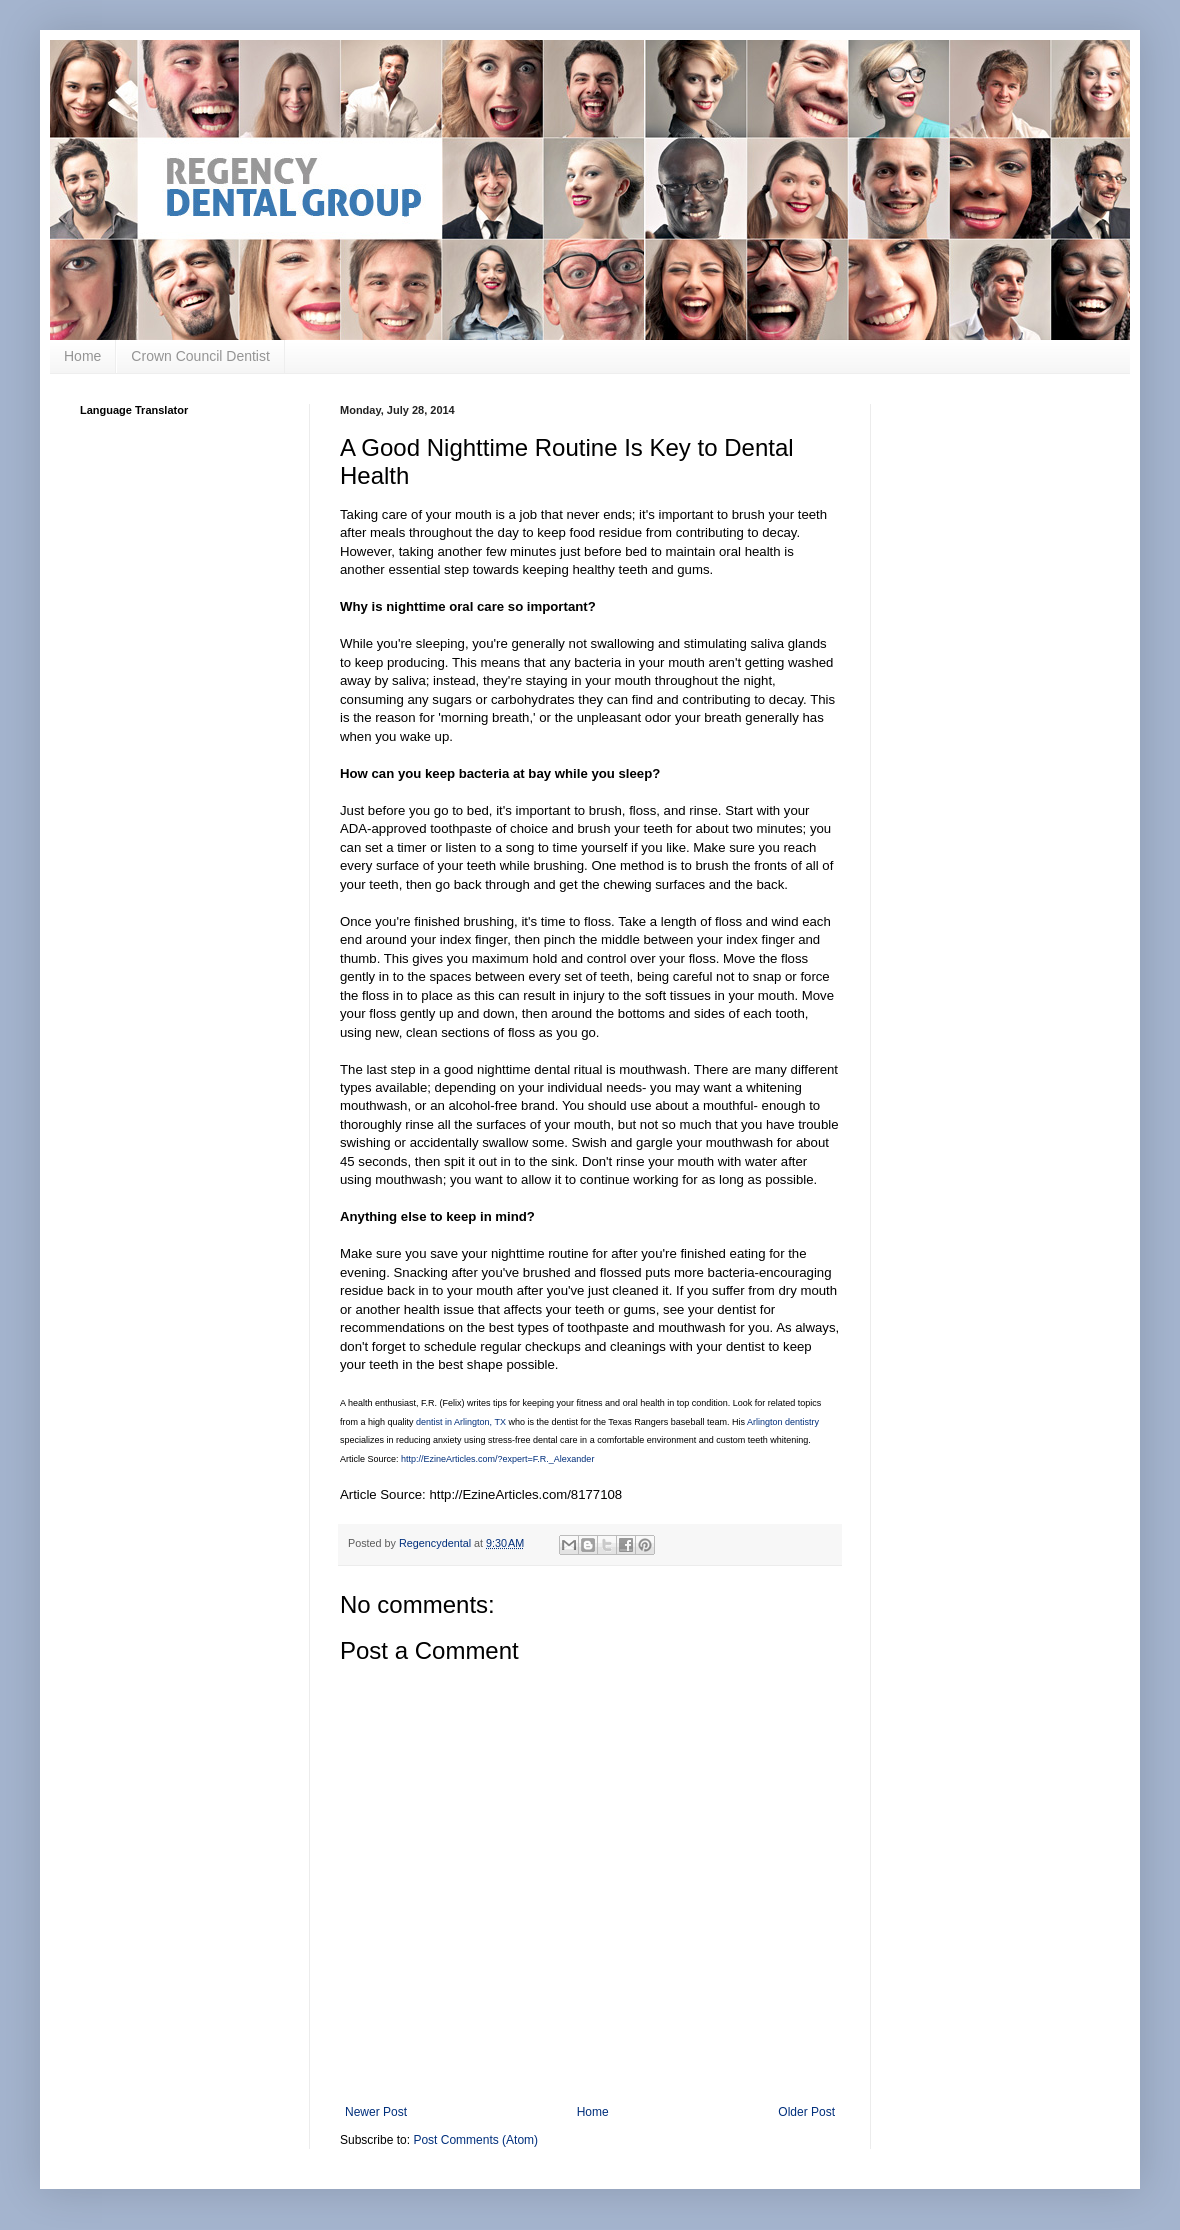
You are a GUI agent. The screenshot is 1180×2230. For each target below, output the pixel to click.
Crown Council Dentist (200, 356)
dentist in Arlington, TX (461, 1422)
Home (82, 356)
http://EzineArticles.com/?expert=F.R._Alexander (497, 1459)
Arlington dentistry (783, 1422)
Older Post (806, 2112)
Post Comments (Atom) (475, 2140)
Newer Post (376, 2112)
